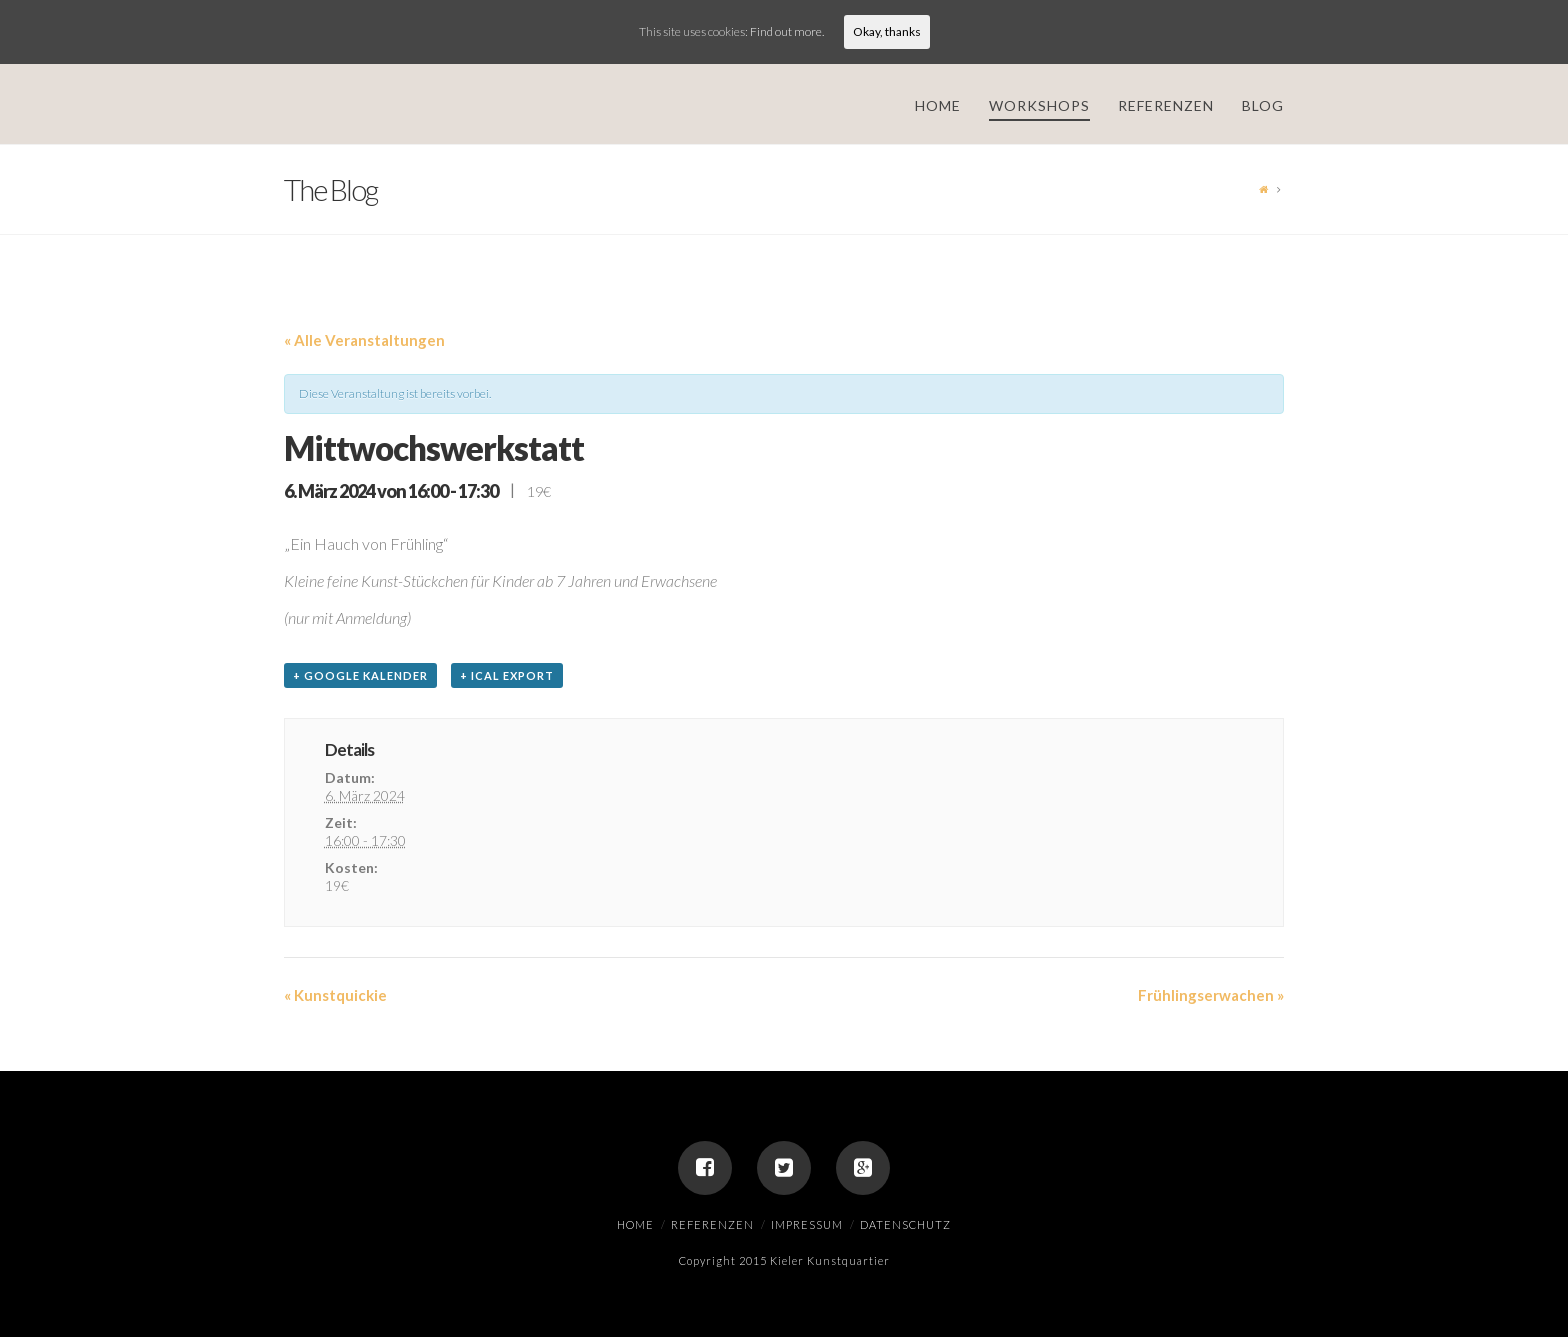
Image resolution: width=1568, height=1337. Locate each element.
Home (635, 1224)
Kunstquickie (335, 995)
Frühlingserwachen (1211, 995)
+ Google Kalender (360, 675)
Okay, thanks (887, 31)
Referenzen (712, 1224)
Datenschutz (905, 1224)
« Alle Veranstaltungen (364, 340)
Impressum (807, 1224)
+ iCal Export (507, 675)
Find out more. (787, 31)
